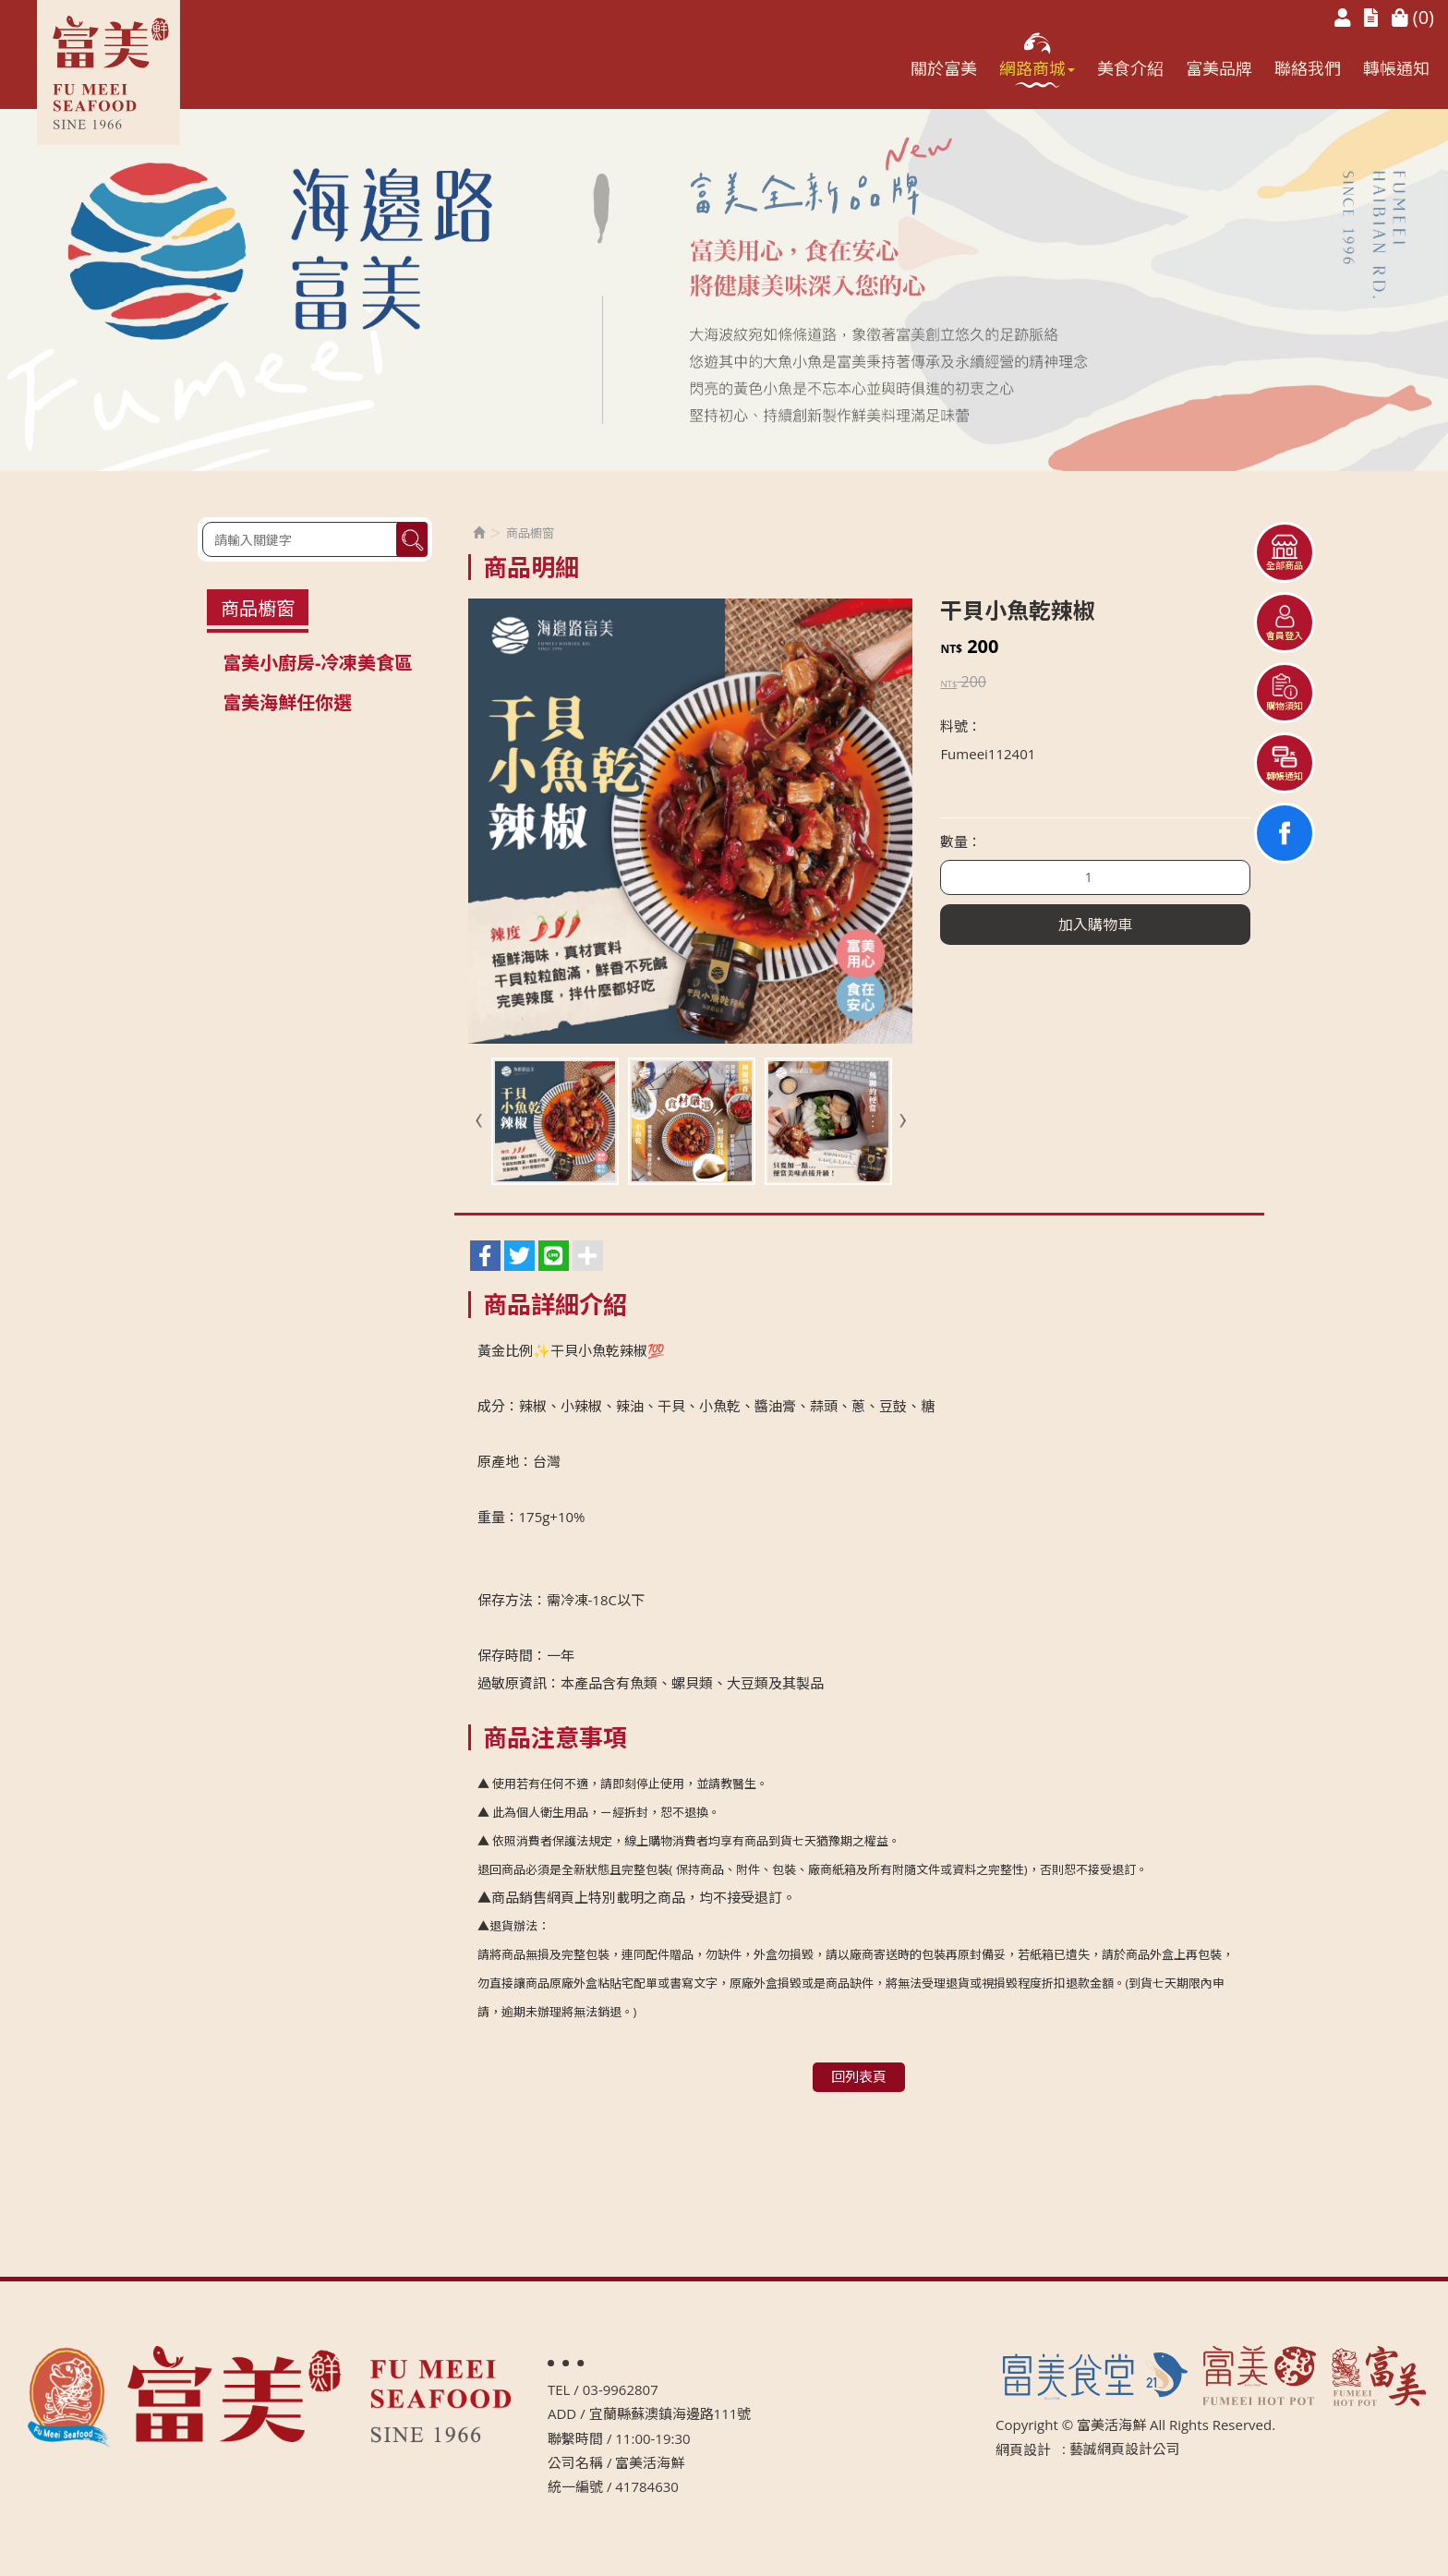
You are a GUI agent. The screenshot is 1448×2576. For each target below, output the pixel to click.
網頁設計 (1023, 2449)
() (1413, 17)
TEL (559, 2389)
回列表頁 (859, 2076)
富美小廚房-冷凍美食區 (318, 662)
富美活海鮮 (108, 72)
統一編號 (575, 2486)
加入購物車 (1095, 924)
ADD (562, 2413)
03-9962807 (620, 2389)
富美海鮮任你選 (287, 702)
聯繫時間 (575, 2438)
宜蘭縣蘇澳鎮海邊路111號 (670, 2413)
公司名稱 (575, 2462)
